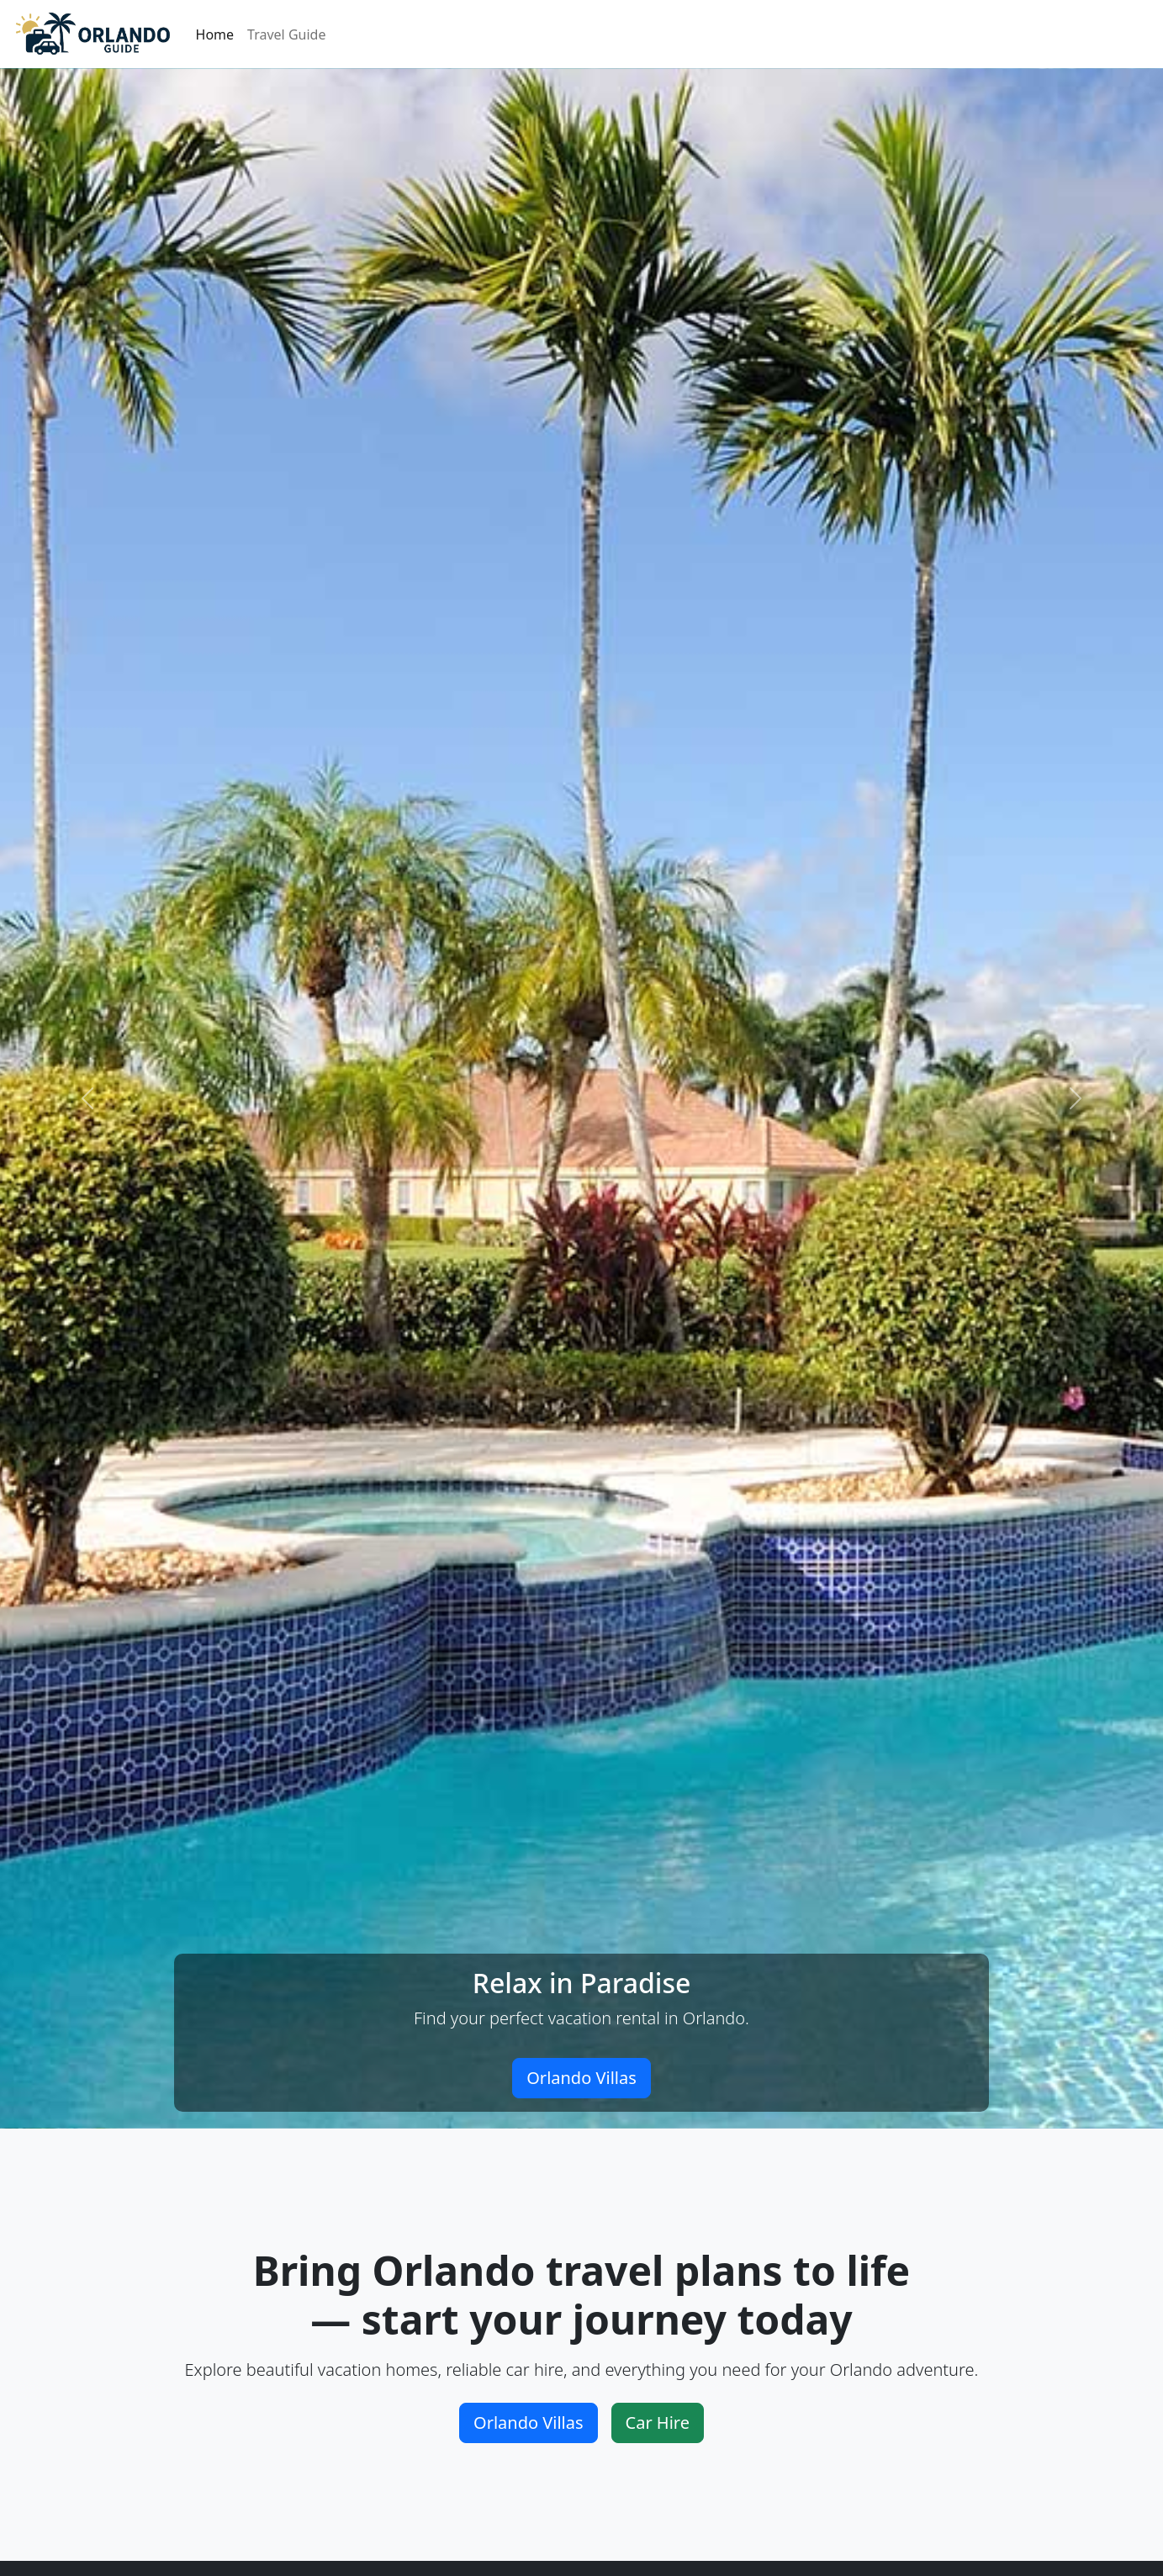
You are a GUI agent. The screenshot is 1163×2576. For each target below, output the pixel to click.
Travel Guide (286, 34)
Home (215, 34)
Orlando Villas (581, 2077)
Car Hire (658, 2422)
